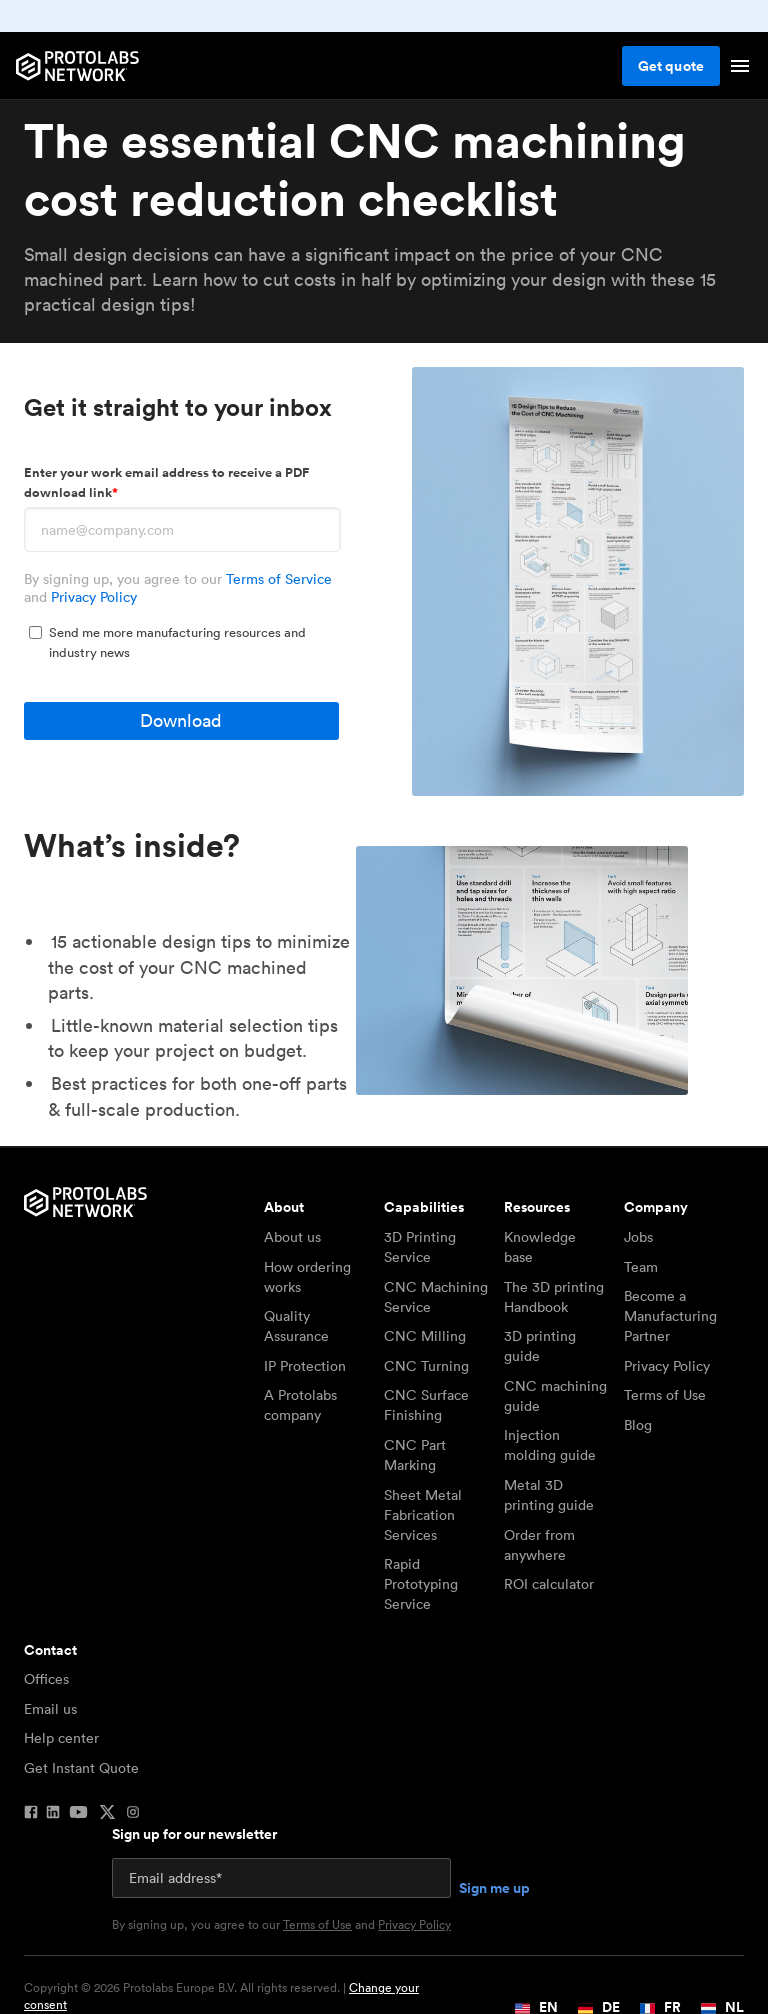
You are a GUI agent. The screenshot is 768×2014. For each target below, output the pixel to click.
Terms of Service (279, 579)
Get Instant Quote (81, 1768)
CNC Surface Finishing (426, 1405)
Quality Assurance (296, 1326)
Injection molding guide (550, 1445)
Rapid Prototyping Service (421, 1584)
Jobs (638, 1237)
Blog (638, 1425)
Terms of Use (665, 1395)
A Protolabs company (300, 1405)
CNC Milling (425, 1336)
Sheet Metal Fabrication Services (423, 1515)
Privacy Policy (94, 597)
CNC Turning (426, 1366)
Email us (50, 1709)
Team (641, 1267)
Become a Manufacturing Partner (670, 1316)
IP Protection (305, 1366)
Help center (61, 1738)
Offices (46, 1679)
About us (292, 1237)
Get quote (671, 66)
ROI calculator (549, 1584)
